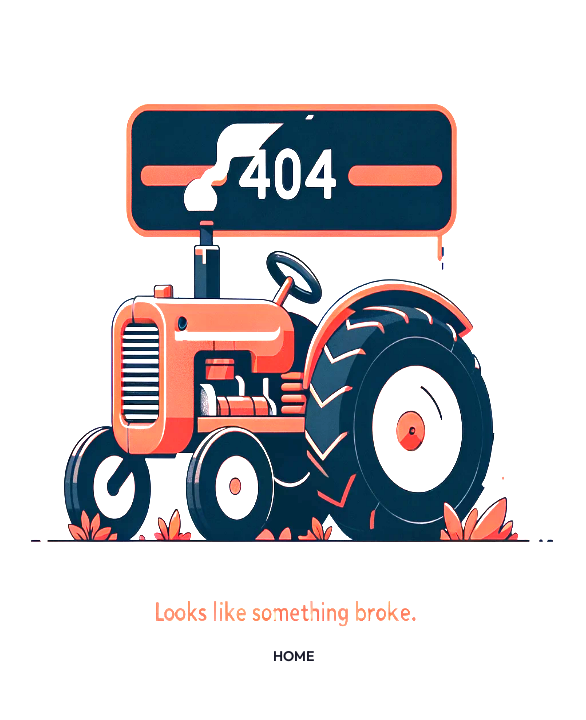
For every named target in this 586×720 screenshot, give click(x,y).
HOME (293, 656)
